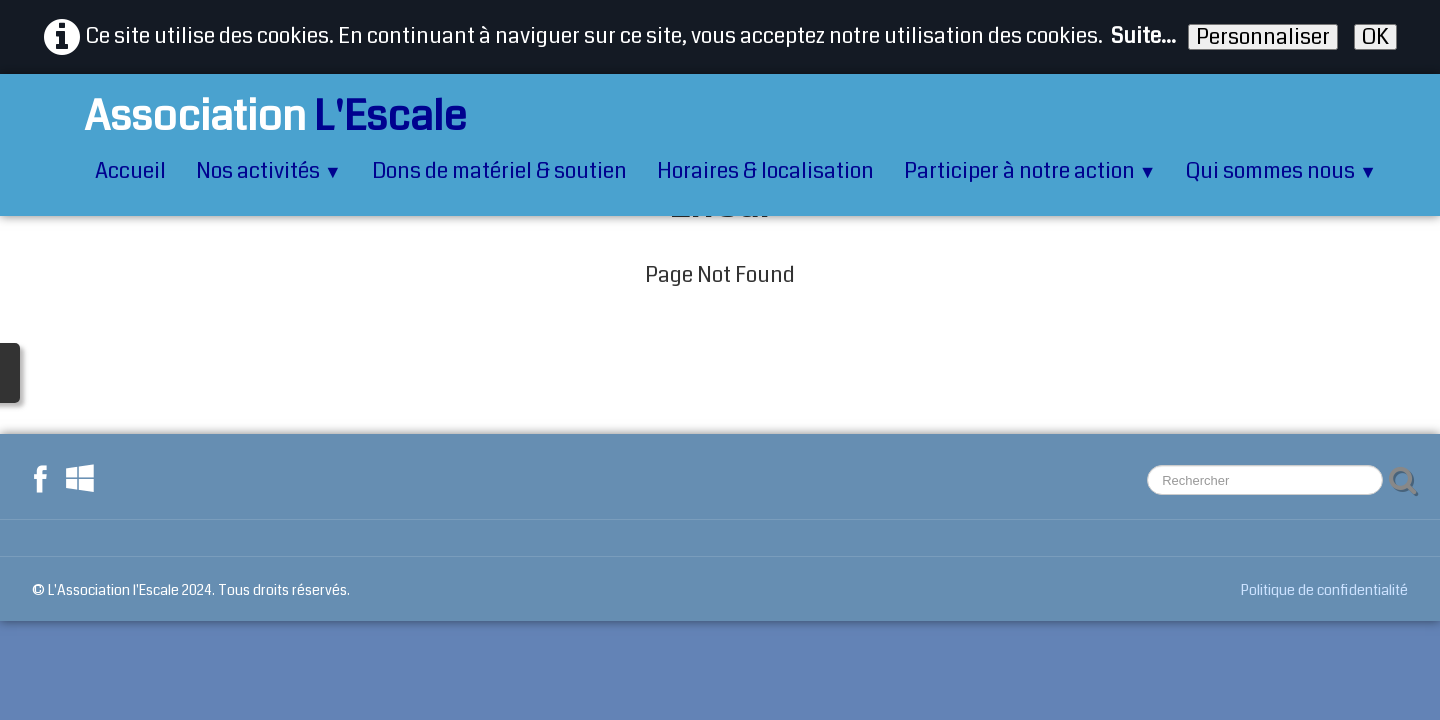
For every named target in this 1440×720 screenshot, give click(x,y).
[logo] (250, 116)
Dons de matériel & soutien (499, 171)
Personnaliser (1263, 37)
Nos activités (269, 171)
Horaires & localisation (765, 171)
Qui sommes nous (1281, 171)
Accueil (130, 171)
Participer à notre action (1030, 171)
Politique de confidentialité (1324, 590)
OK (1375, 37)
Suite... (1143, 36)
